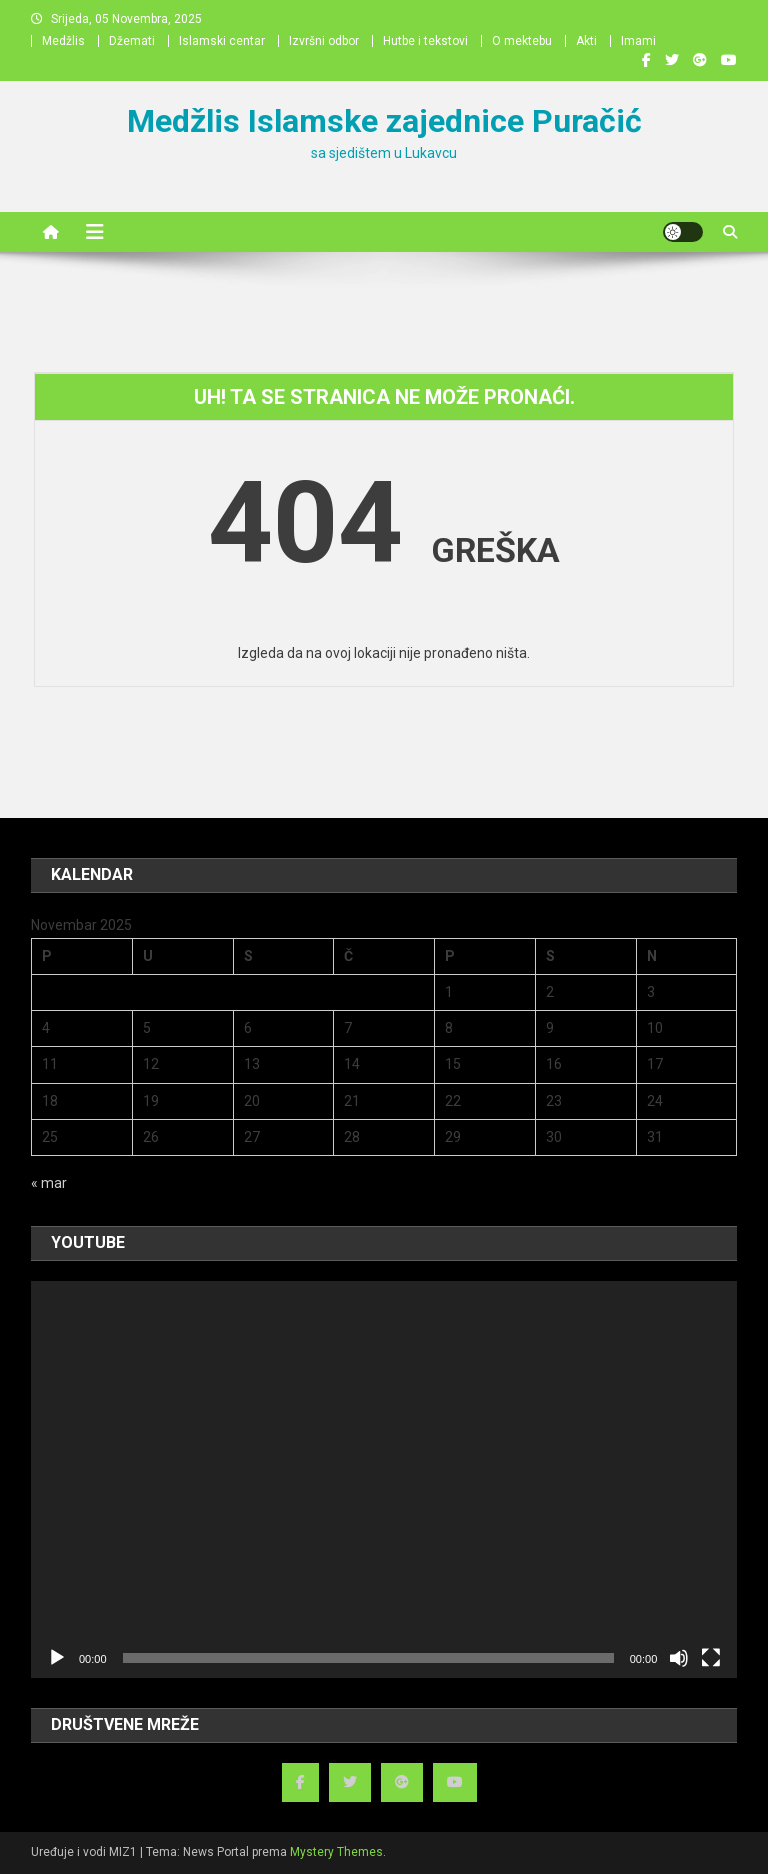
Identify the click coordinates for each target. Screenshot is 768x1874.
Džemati (132, 41)
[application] (384, 1479)
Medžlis (63, 41)
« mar (49, 1183)
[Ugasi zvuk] (679, 1658)
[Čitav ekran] (711, 1658)
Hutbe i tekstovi (425, 41)
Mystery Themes (336, 1852)
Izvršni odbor (324, 41)
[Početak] (57, 1658)
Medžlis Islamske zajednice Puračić (384, 121)
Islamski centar (222, 41)
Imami (638, 41)
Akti (586, 41)
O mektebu (522, 41)
